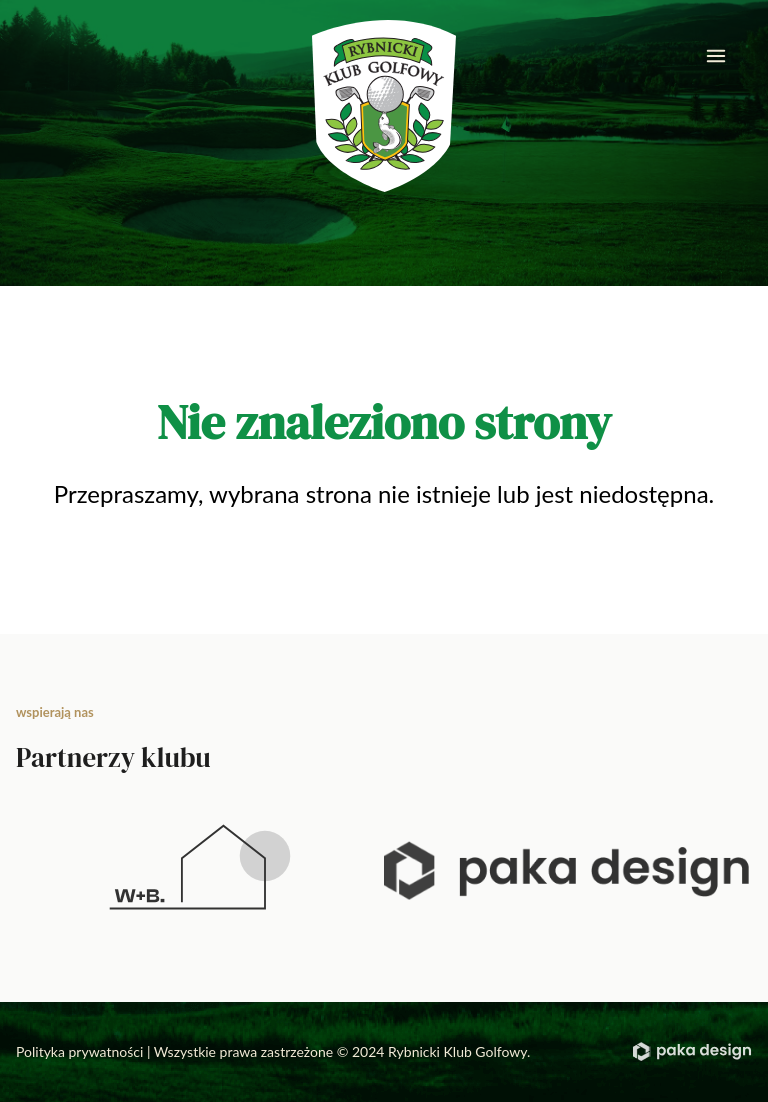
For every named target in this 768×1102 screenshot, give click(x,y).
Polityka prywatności (79, 1051)
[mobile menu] (716, 56)
